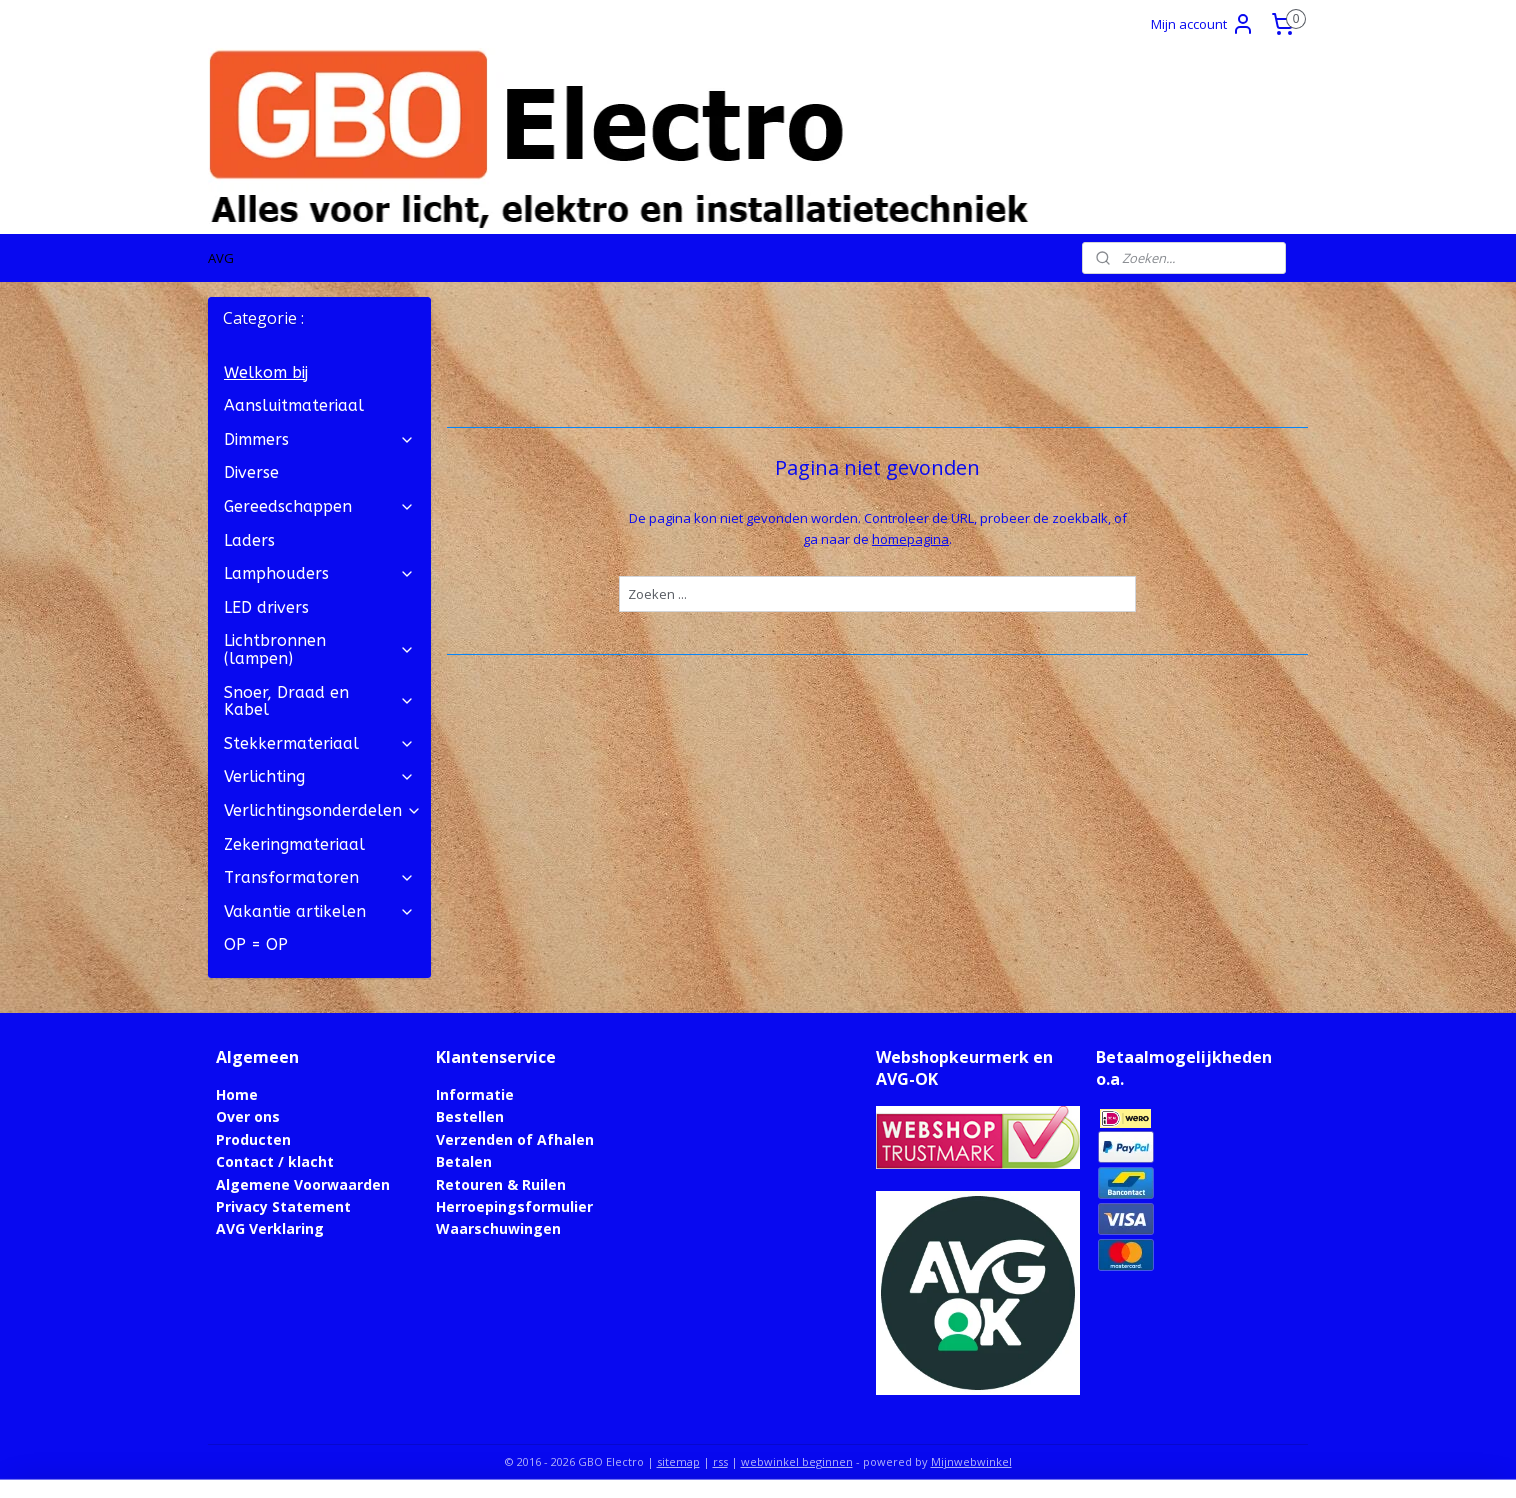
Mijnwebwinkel (971, 1461)
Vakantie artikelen (319, 911)
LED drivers (266, 607)
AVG (221, 258)
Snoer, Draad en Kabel (319, 701)
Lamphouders (319, 573)
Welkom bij (266, 372)
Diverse (251, 472)
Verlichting (319, 776)
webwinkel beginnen (797, 1461)
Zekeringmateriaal (294, 844)
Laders (249, 540)
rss (720, 1461)
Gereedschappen (319, 506)
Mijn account (1203, 24)
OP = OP (256, 944)
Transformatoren (319, 877)
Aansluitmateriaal (294, 405)
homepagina (910, 539)
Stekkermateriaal (319, 743)
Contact (245, 1161)
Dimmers (319, 439)
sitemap (678, 1461)
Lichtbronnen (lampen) (319, 649)
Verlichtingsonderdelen (323, 810)
